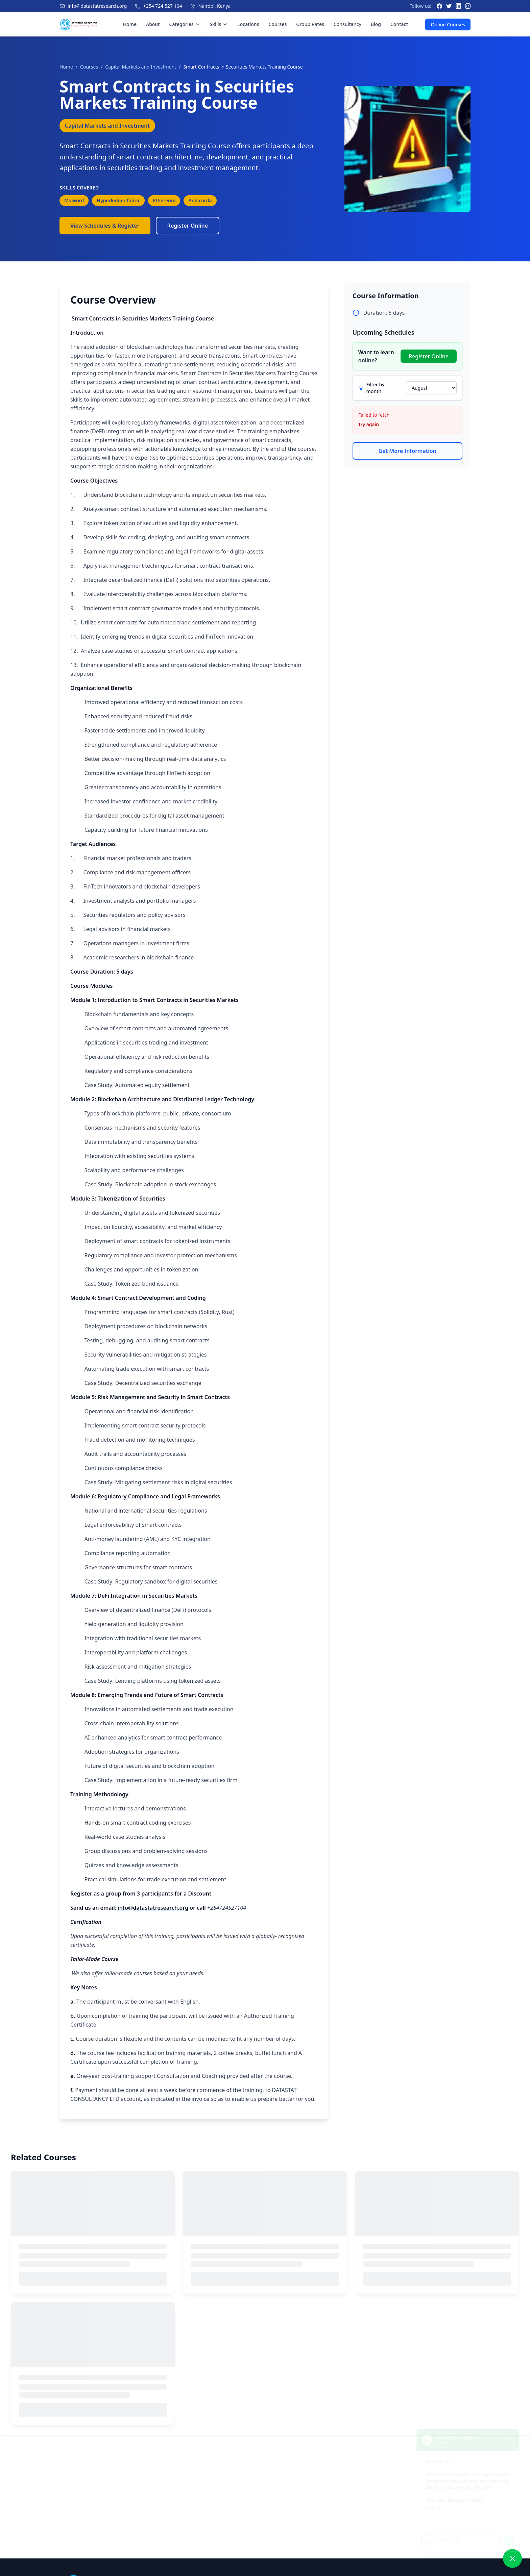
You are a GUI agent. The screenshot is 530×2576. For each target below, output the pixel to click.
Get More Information (407, 451)
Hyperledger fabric (118, 200)
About (153, 24)
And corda (200, 200)
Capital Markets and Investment (140, 66)
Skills (219, 24)
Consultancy (347, 24)
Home (130, 24)
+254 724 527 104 (162, 6)
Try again (368, 424)
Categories (184, 24)
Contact (399, 24)
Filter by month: (375, 387)
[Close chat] (512, 2431)
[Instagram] (468, 6)
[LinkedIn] (458, 6)
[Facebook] (439, 6)
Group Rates (310, 24)
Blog (376, 24)
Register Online (187, 225)
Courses (277, 24)
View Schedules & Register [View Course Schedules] (105, 225)
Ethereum (164, 200)
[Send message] (510, 2536)
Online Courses (448, 24)
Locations (248, 24)
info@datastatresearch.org (97, 6)
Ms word (74, 200)
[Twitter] (449, 6)
